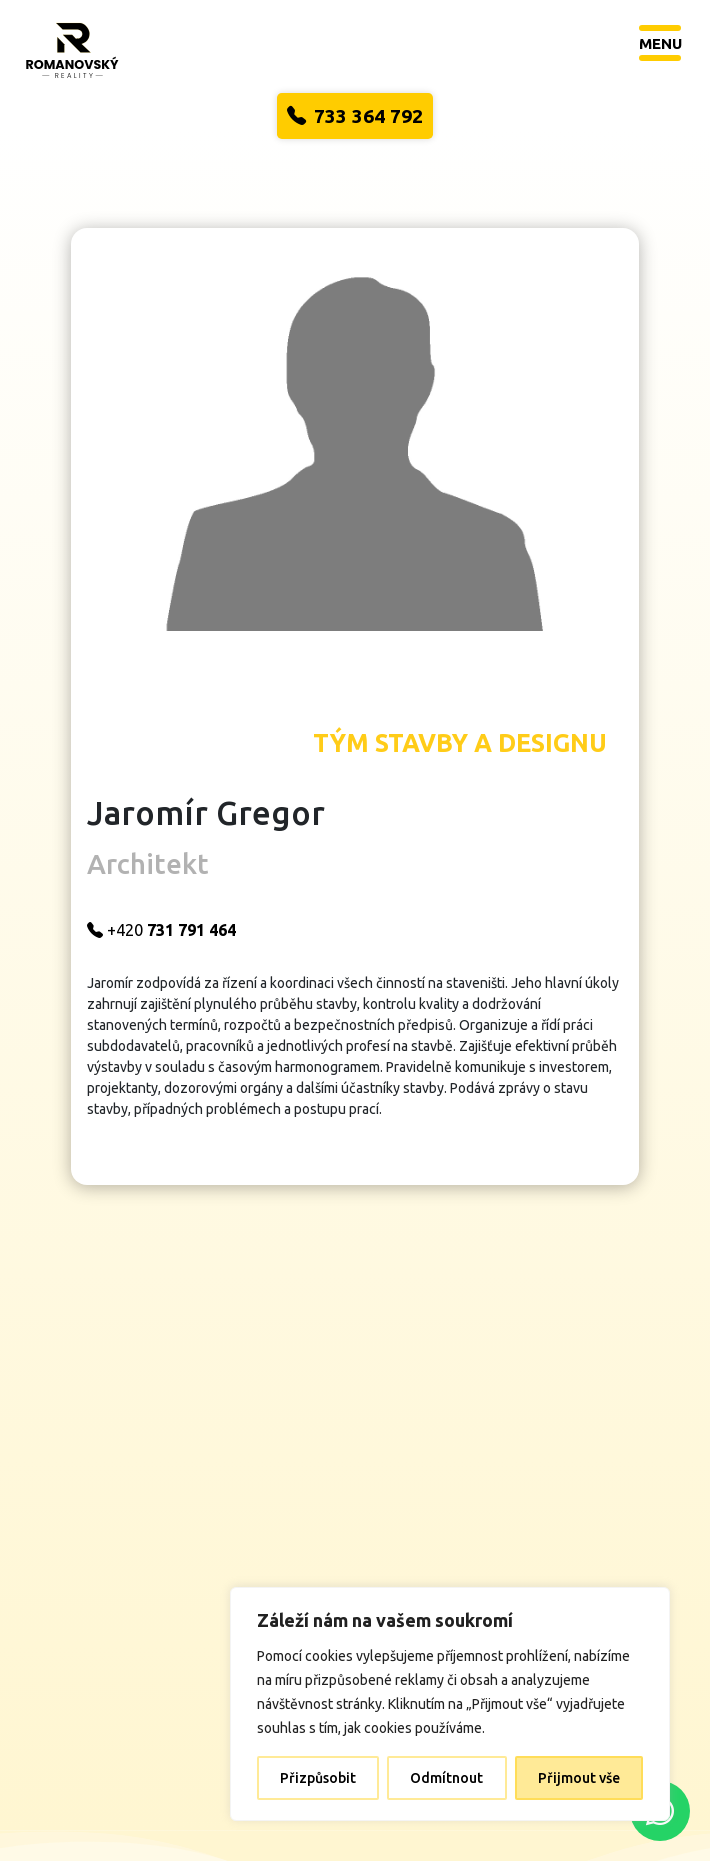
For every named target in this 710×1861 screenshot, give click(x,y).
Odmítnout (446, 1778)
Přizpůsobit (318, 1778)
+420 (200, 885)
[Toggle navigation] (661, 42)
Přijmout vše (579, 1778)
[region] (450, 1704)
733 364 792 (355, 116)
